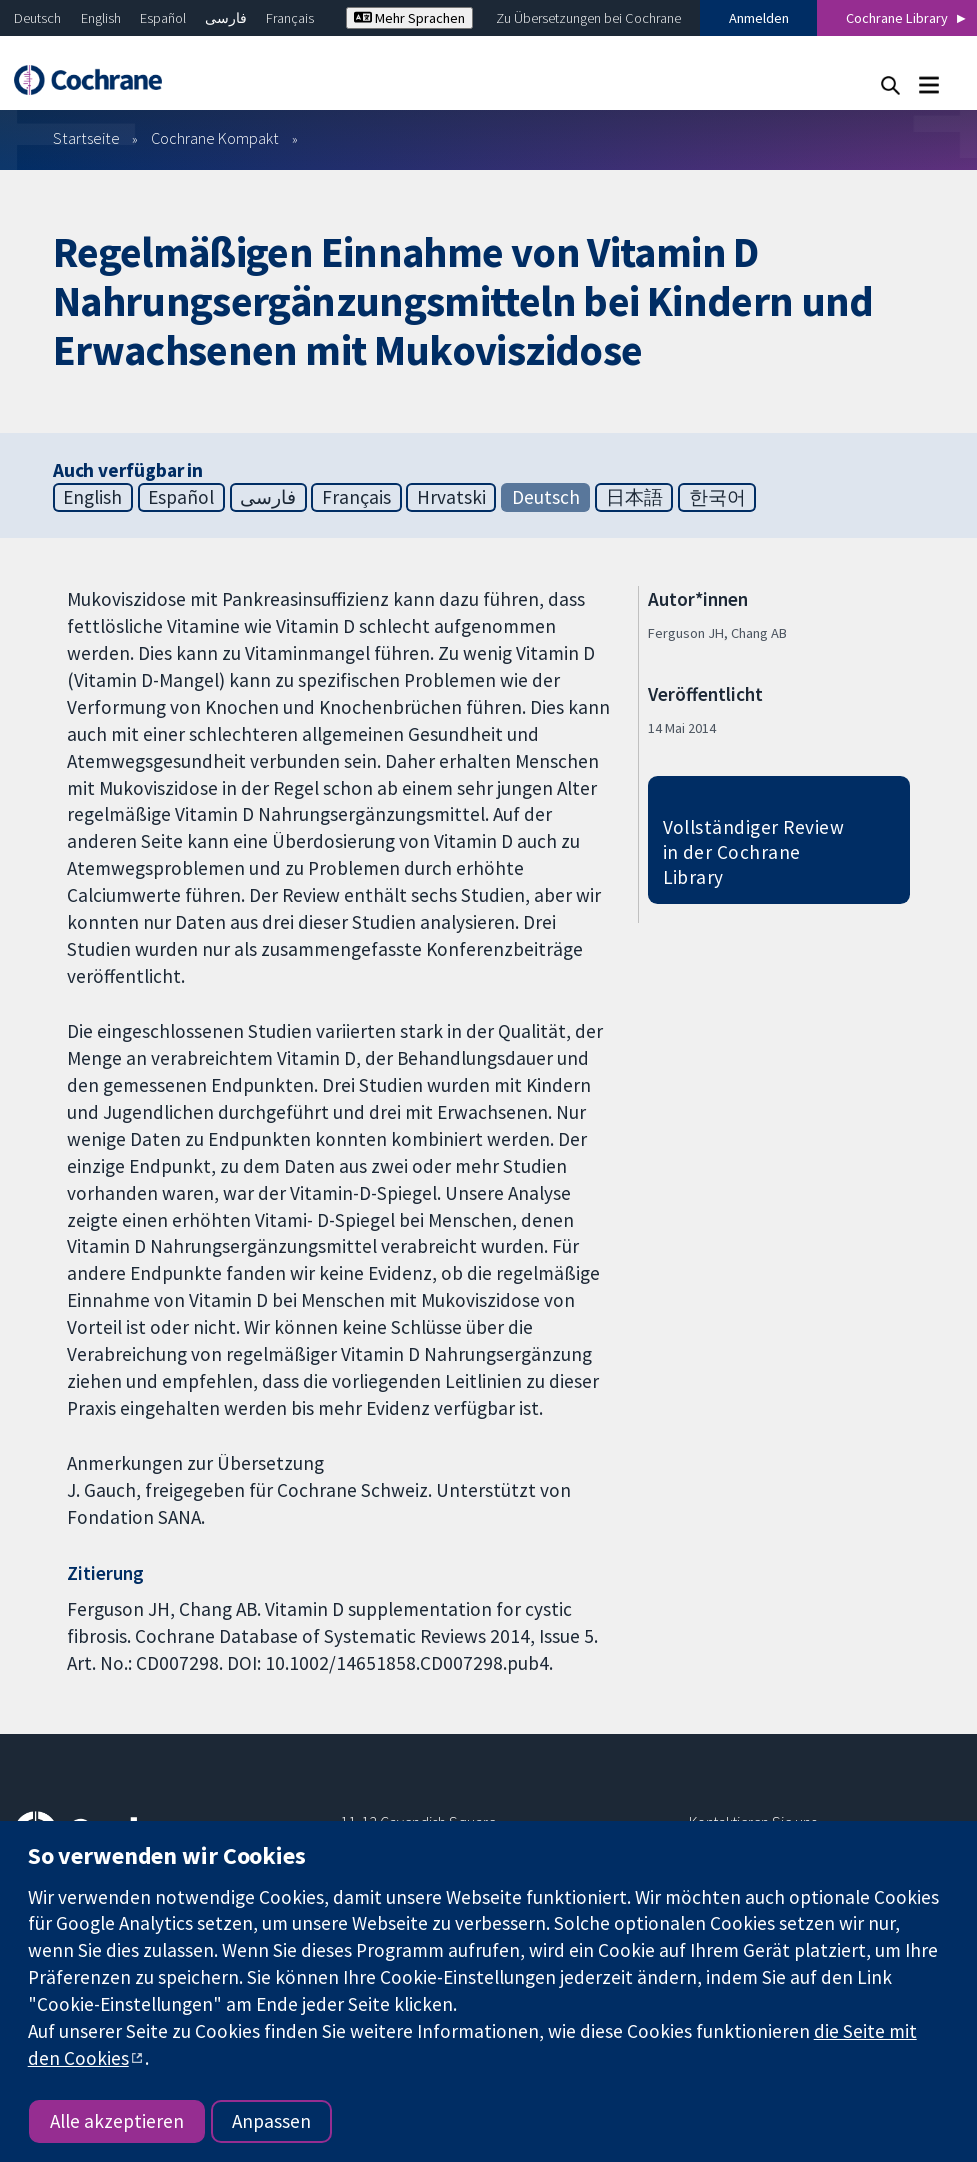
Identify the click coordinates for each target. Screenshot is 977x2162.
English (101, 18)
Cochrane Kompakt (215, 138)
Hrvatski (451, 497)
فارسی (226, 18)
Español (163, 18)
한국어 (717, 497)
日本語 (634, 497)
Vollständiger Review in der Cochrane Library (754, 852)
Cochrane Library (897, 18)
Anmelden (759, 18)
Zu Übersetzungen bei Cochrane (588, 18)
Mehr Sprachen (409, 18)
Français (290, 18)
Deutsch (37, 18)
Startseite (86, 138)
